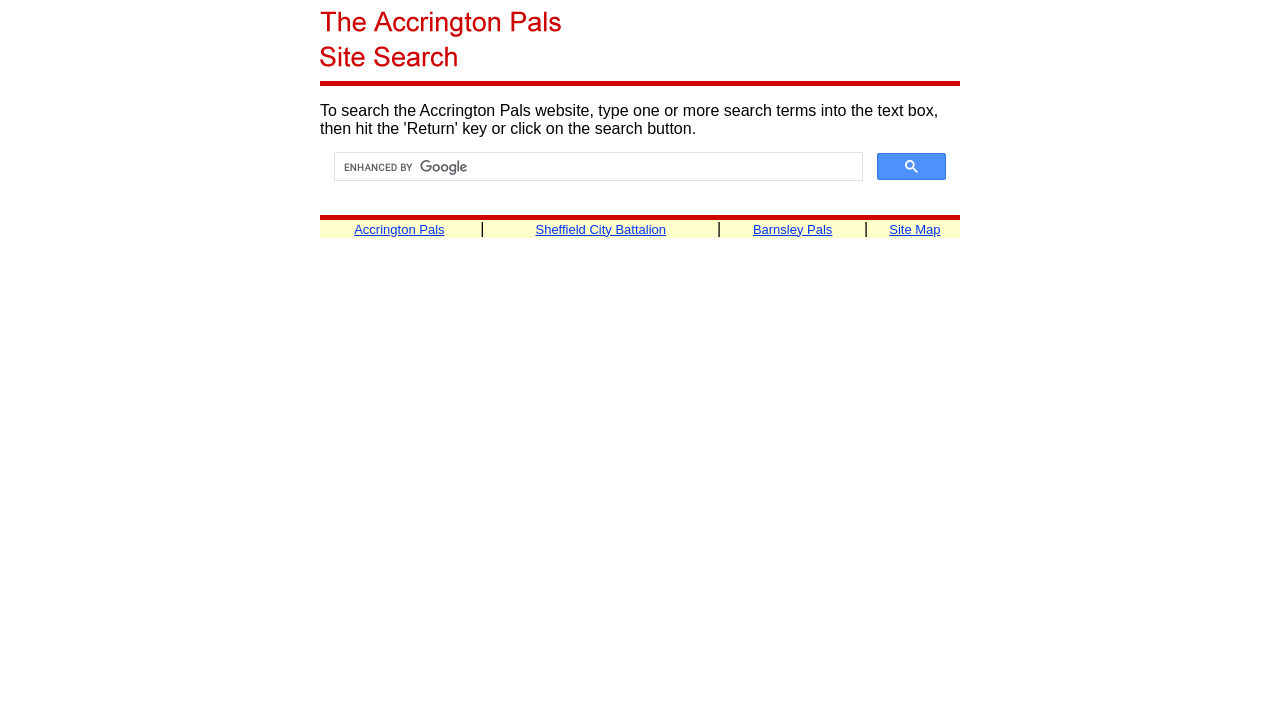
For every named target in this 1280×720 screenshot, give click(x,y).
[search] (596, 167)
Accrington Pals (399, 229)
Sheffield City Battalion (600, 229)
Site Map (914, 229)
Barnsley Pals (792, 229)
